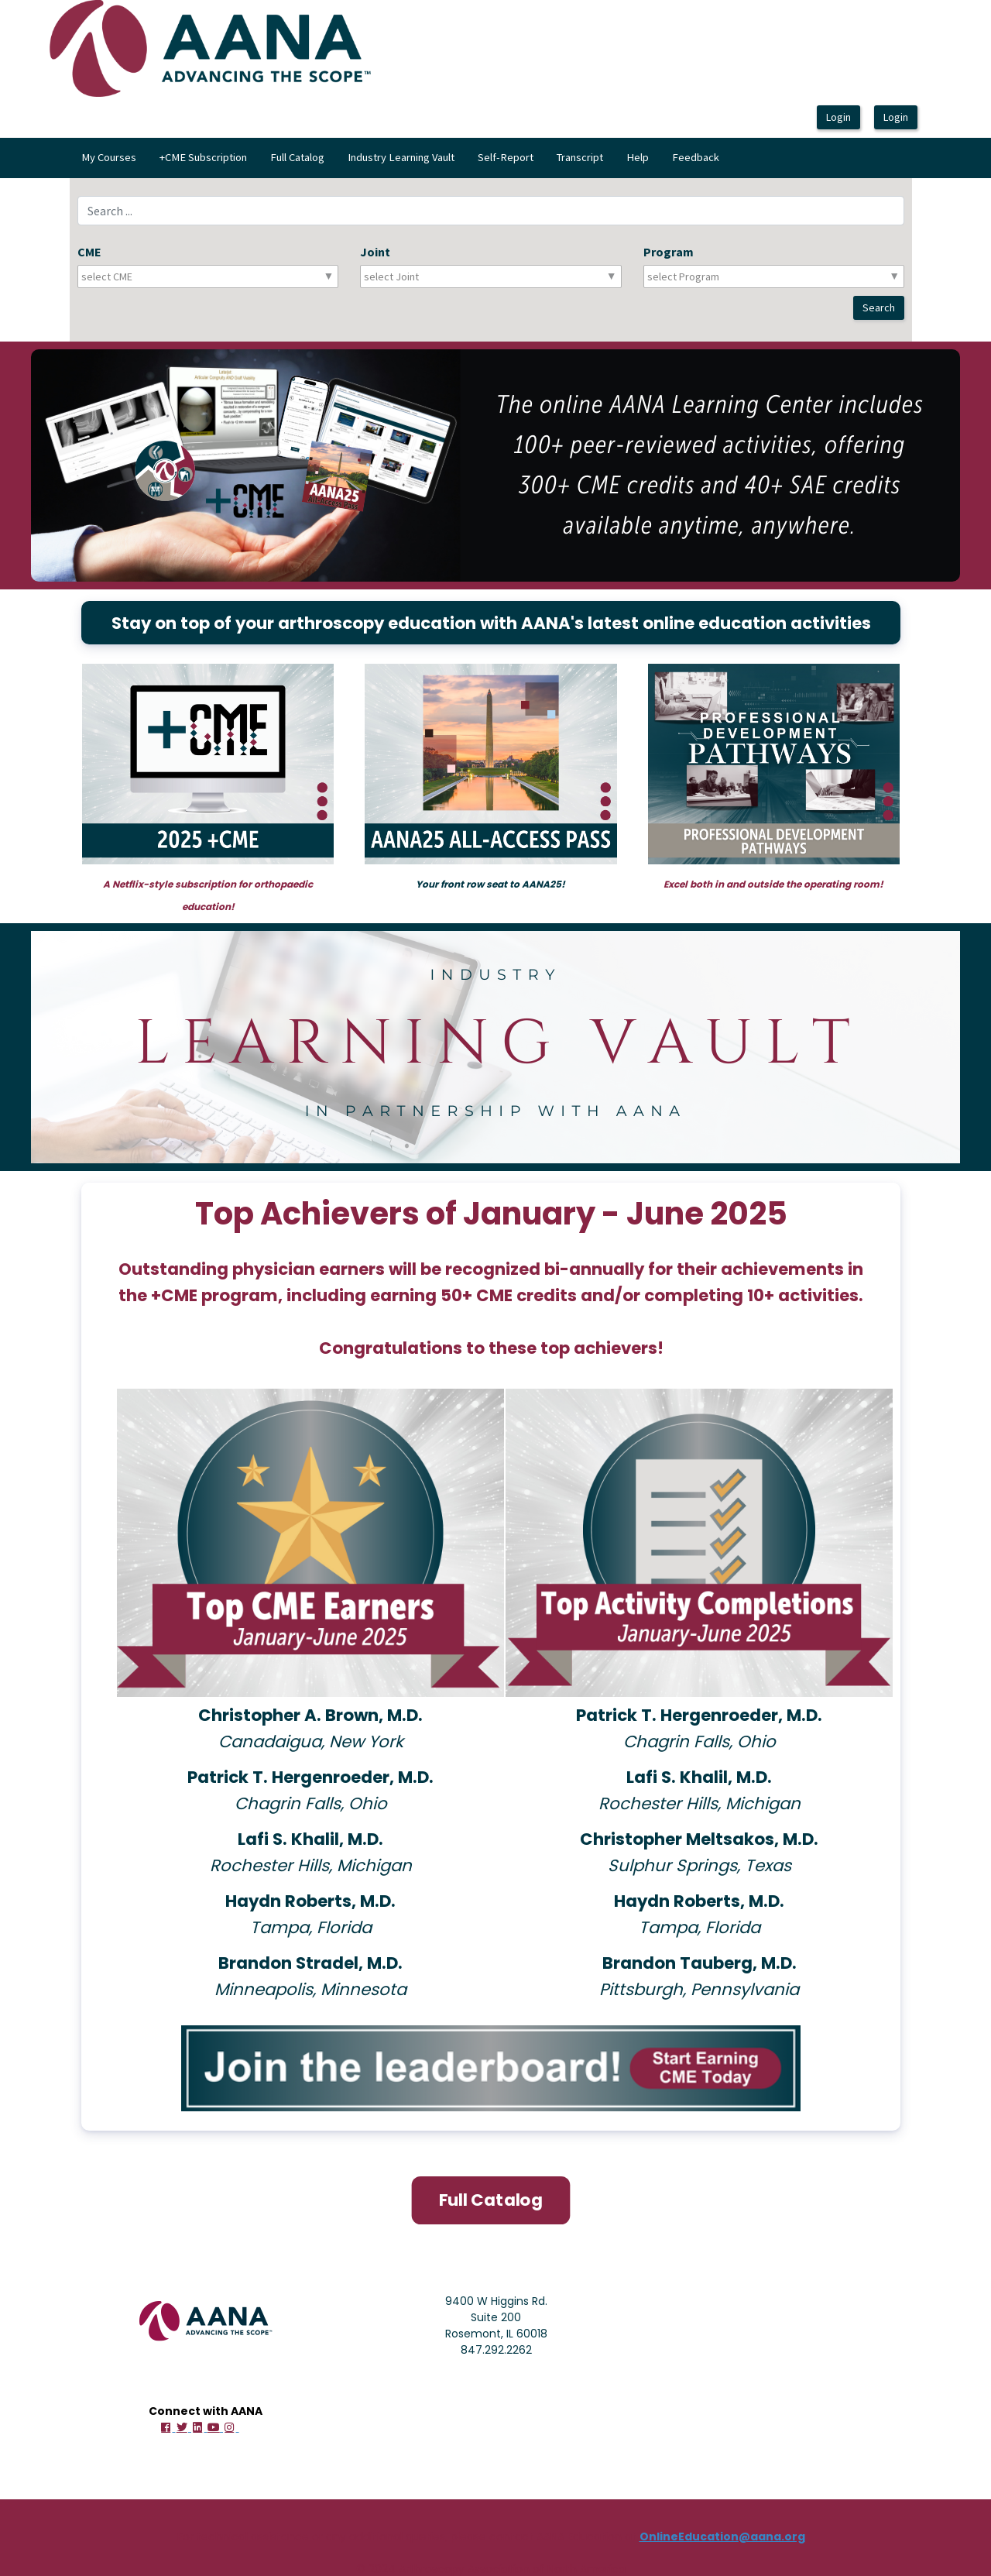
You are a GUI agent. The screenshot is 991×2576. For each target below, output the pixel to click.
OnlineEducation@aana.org (722, 2535)
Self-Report (505, 157)
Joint (375, 251)
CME (89, 251)
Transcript (580, 157)
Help (637, 157)
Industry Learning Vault (401, 157)
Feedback (695, 157)
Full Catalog (297, 157)
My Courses (108, 157)
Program (668, 251)
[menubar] (400, 158)
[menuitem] (109, 158)
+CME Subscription (203, 157)
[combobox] (149, 276)
